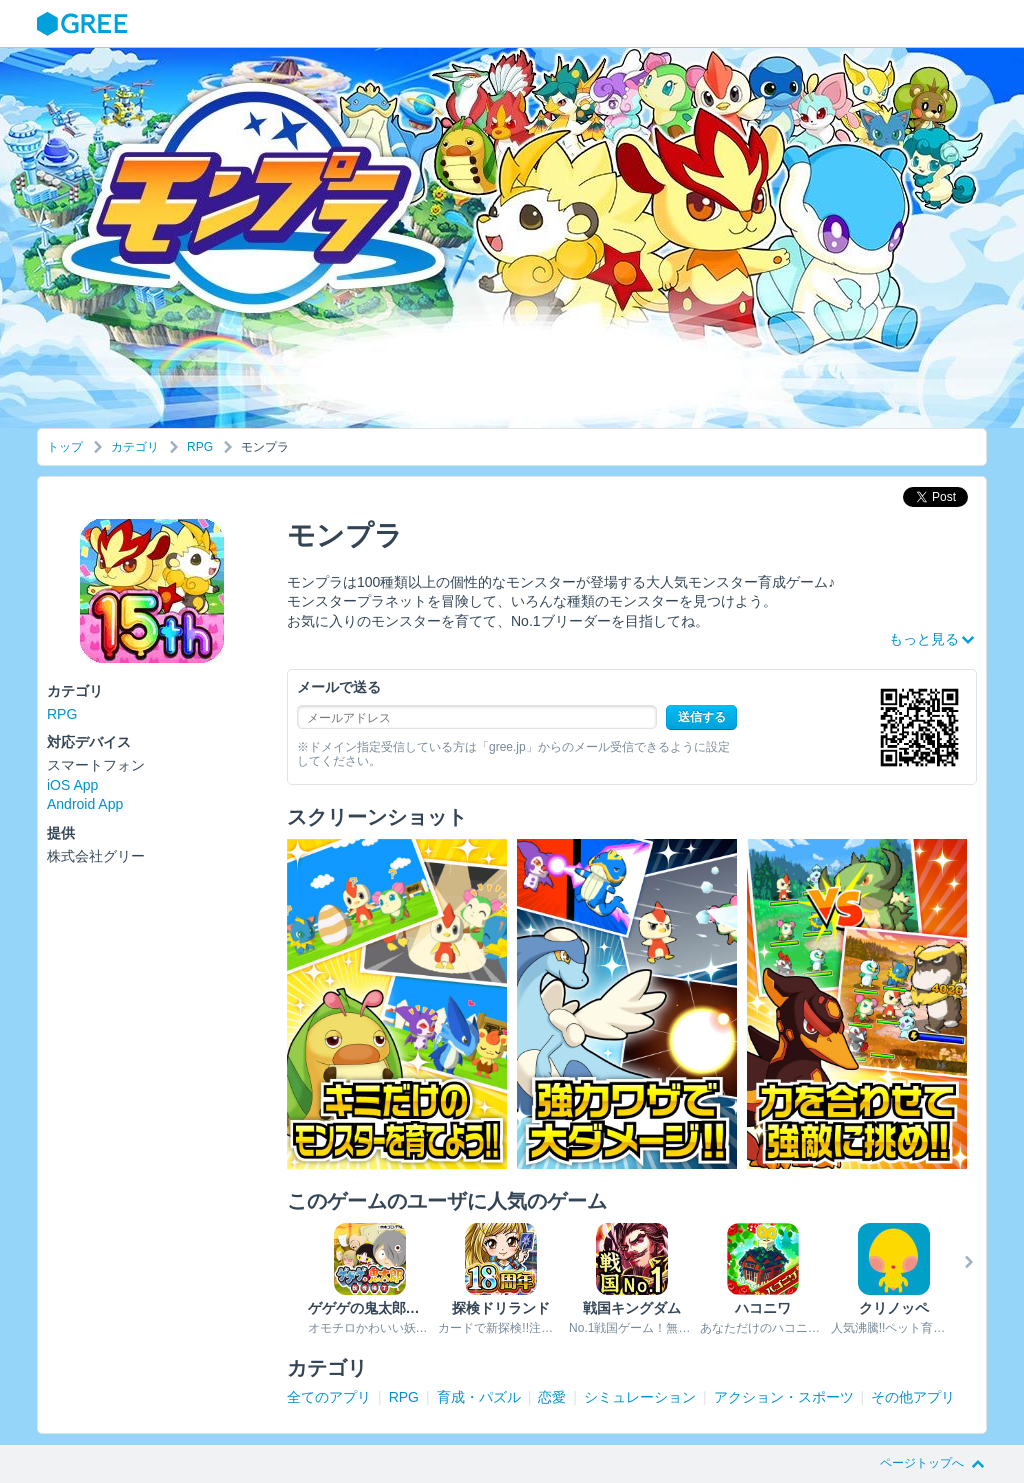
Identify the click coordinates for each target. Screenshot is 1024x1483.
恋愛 (552, 1397)
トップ (65, 447)
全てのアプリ (329, 1397)
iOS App (72, 785)
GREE (85, 24)
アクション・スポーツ (784, 1397)
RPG (200, 447)
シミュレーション (640, 1397)
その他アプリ (913, 1397)
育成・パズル (479, 1397)
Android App (85, 804)
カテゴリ (135, 447)
